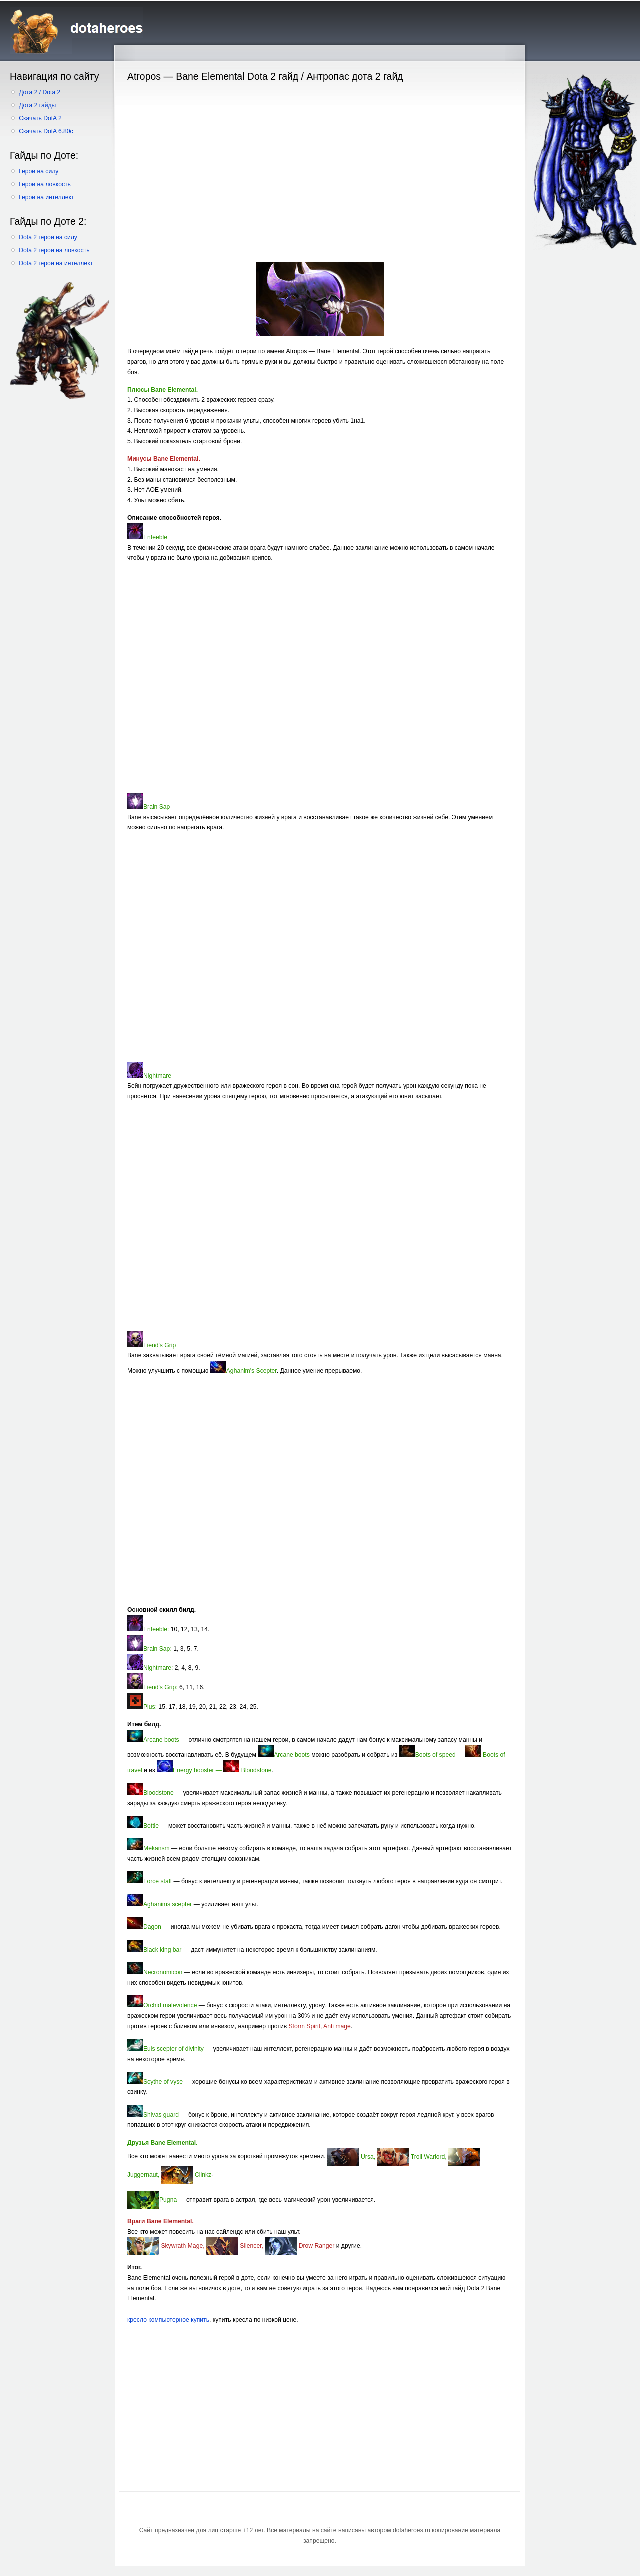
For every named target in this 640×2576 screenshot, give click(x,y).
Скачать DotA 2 (40, 118)
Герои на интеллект (46, 197)
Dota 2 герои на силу (48, 237)
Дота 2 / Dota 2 (39, 92)
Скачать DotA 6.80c (46, 131)
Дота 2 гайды (37, 105)
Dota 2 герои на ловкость (54, 250)
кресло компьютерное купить (169, 2319)
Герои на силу (38, 171)
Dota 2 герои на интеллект (56, 263)
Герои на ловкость (45, 184)
